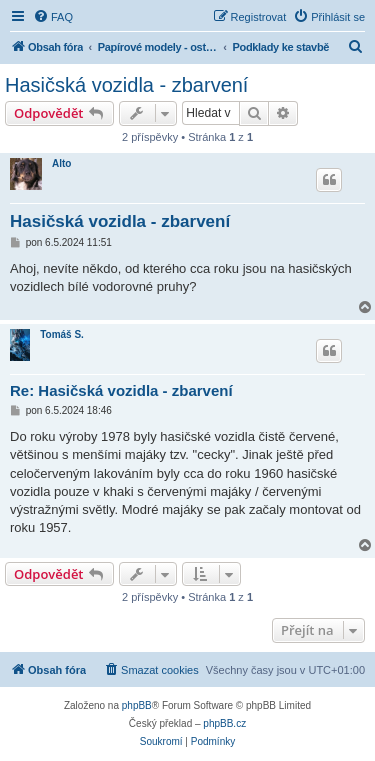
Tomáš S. (62, 334)
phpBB (137, 705)
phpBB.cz (224, 723)
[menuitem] (53, 17)
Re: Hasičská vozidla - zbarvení (121, 390)
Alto (61, 163)
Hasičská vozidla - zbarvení (126, 85)
